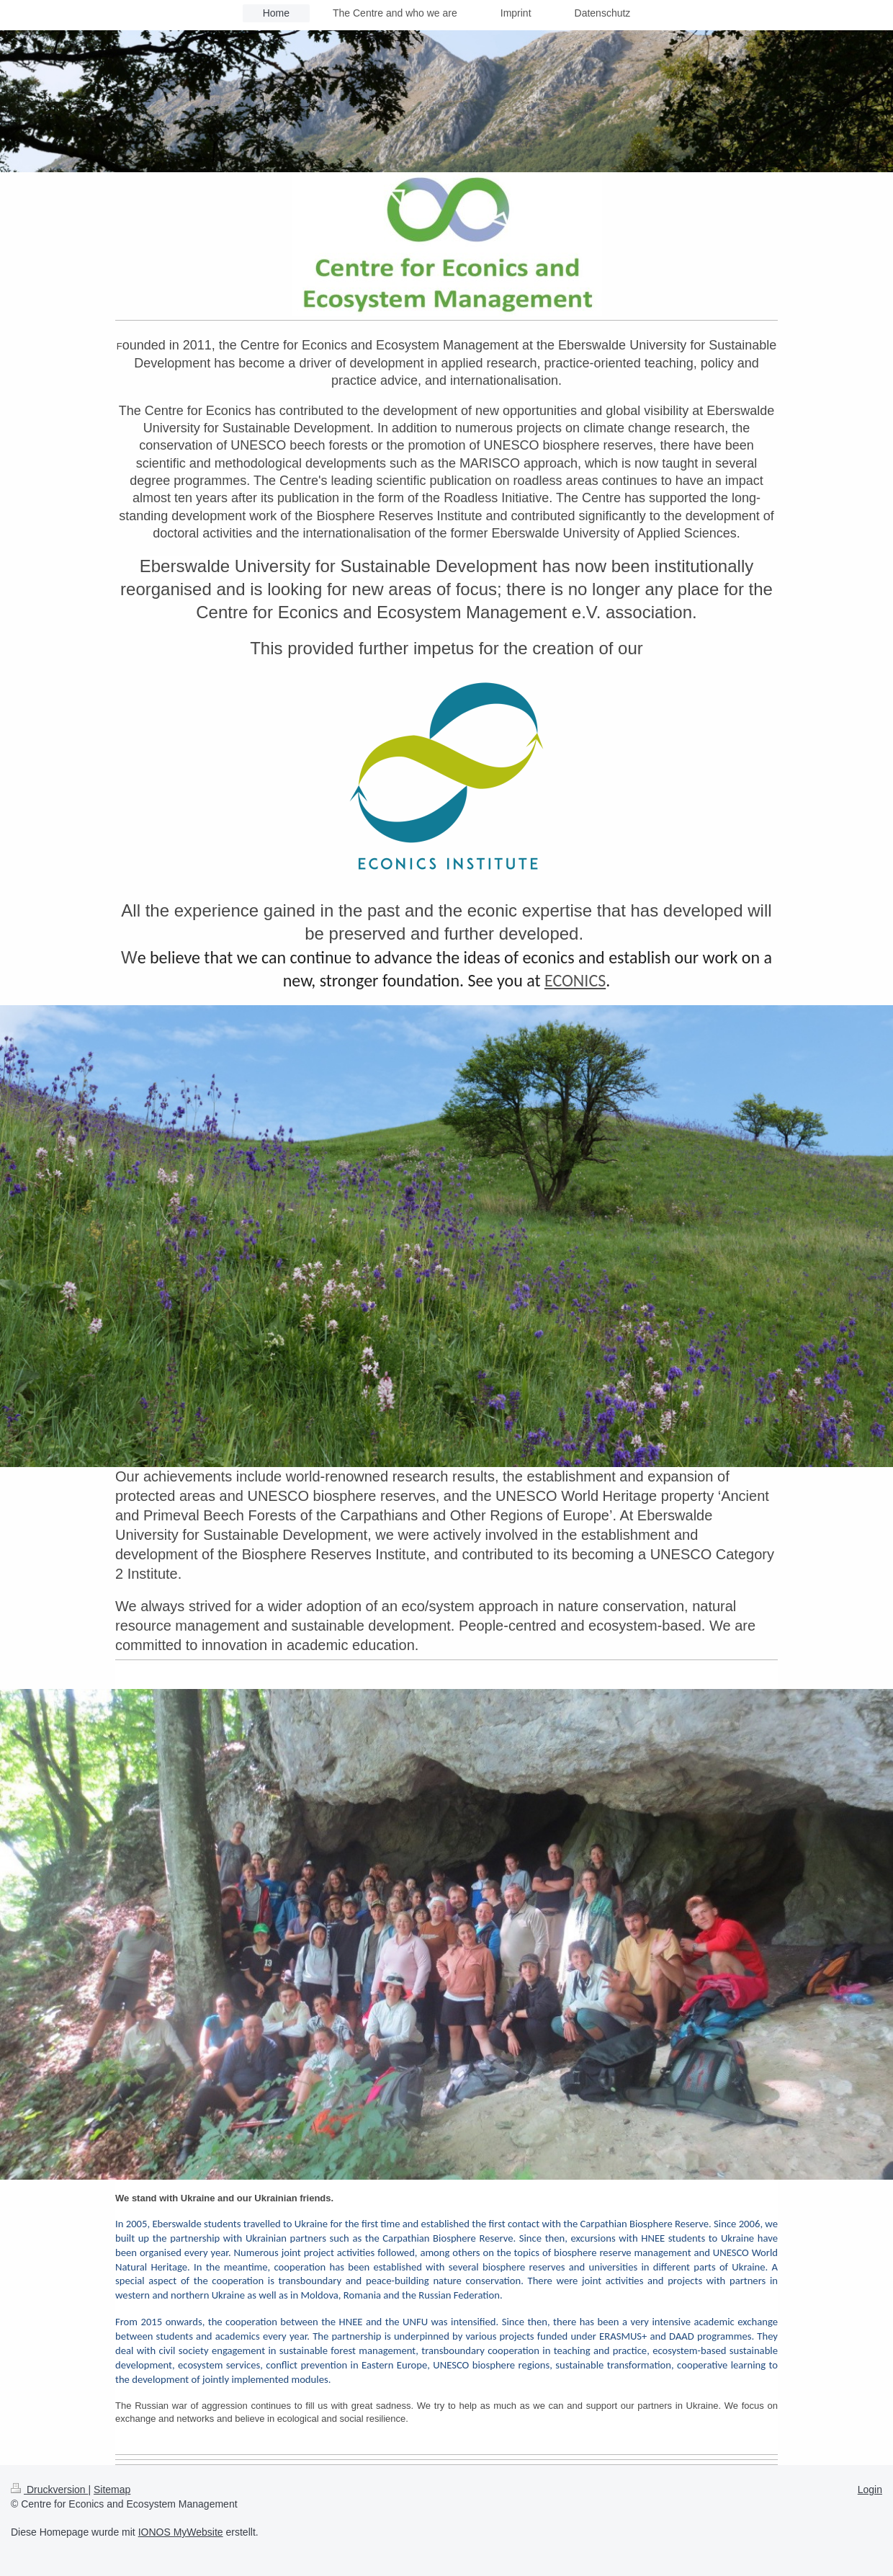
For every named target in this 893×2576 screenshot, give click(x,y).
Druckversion (49, 2489)
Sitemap (112, 2489)
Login (870, 2489)
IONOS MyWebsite (180, 2532)
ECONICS (575, 980)
